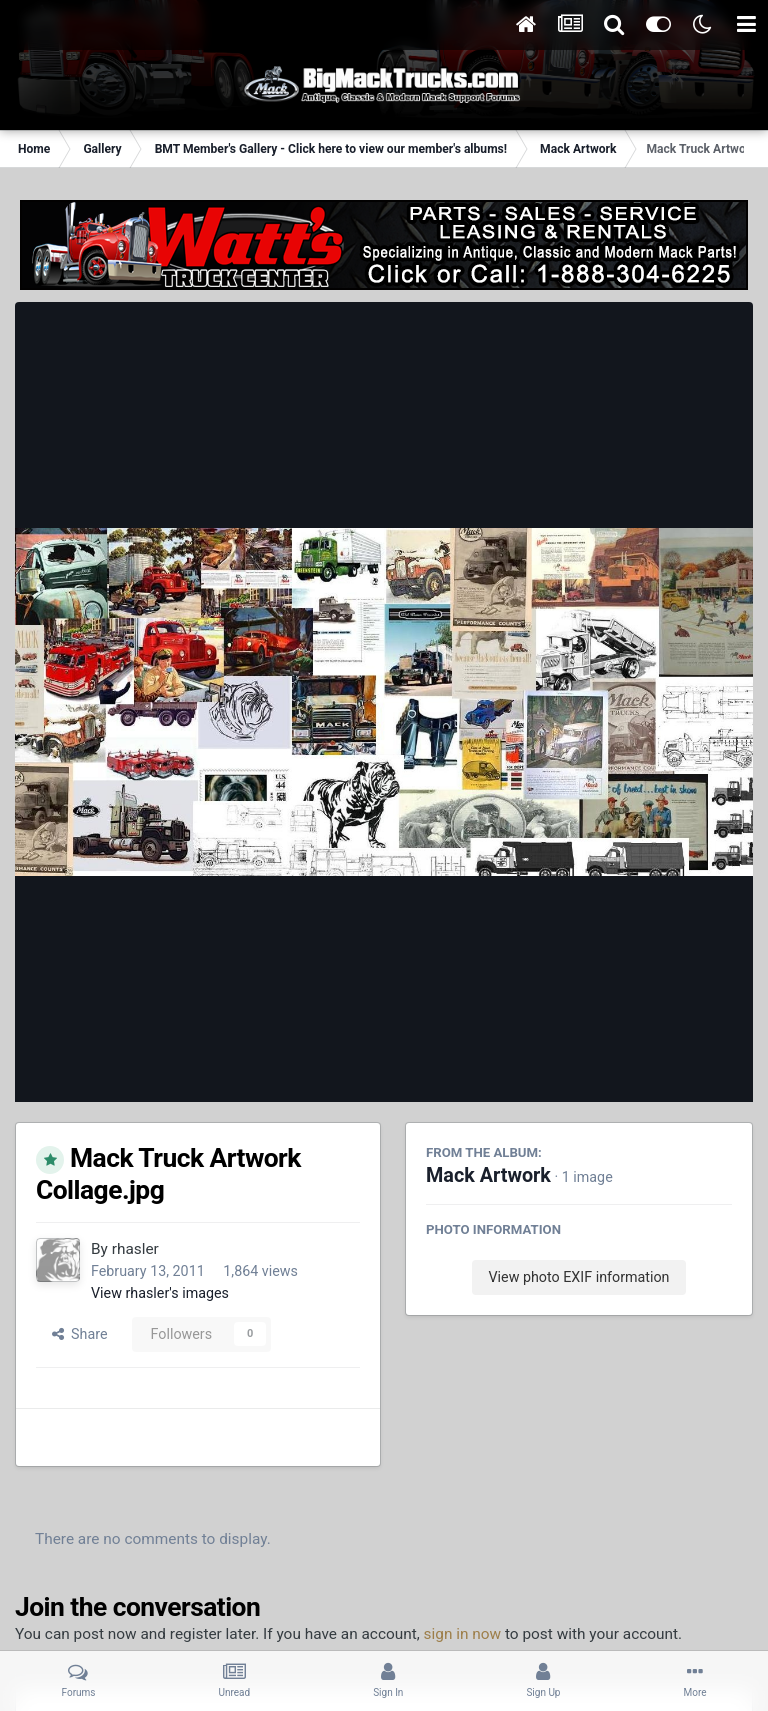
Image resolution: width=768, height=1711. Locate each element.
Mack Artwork (488, 1175)
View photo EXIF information (578, 1277)
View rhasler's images (160, 1293)
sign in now (463, 1634)
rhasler (135, 1249)
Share (80, 1334)
